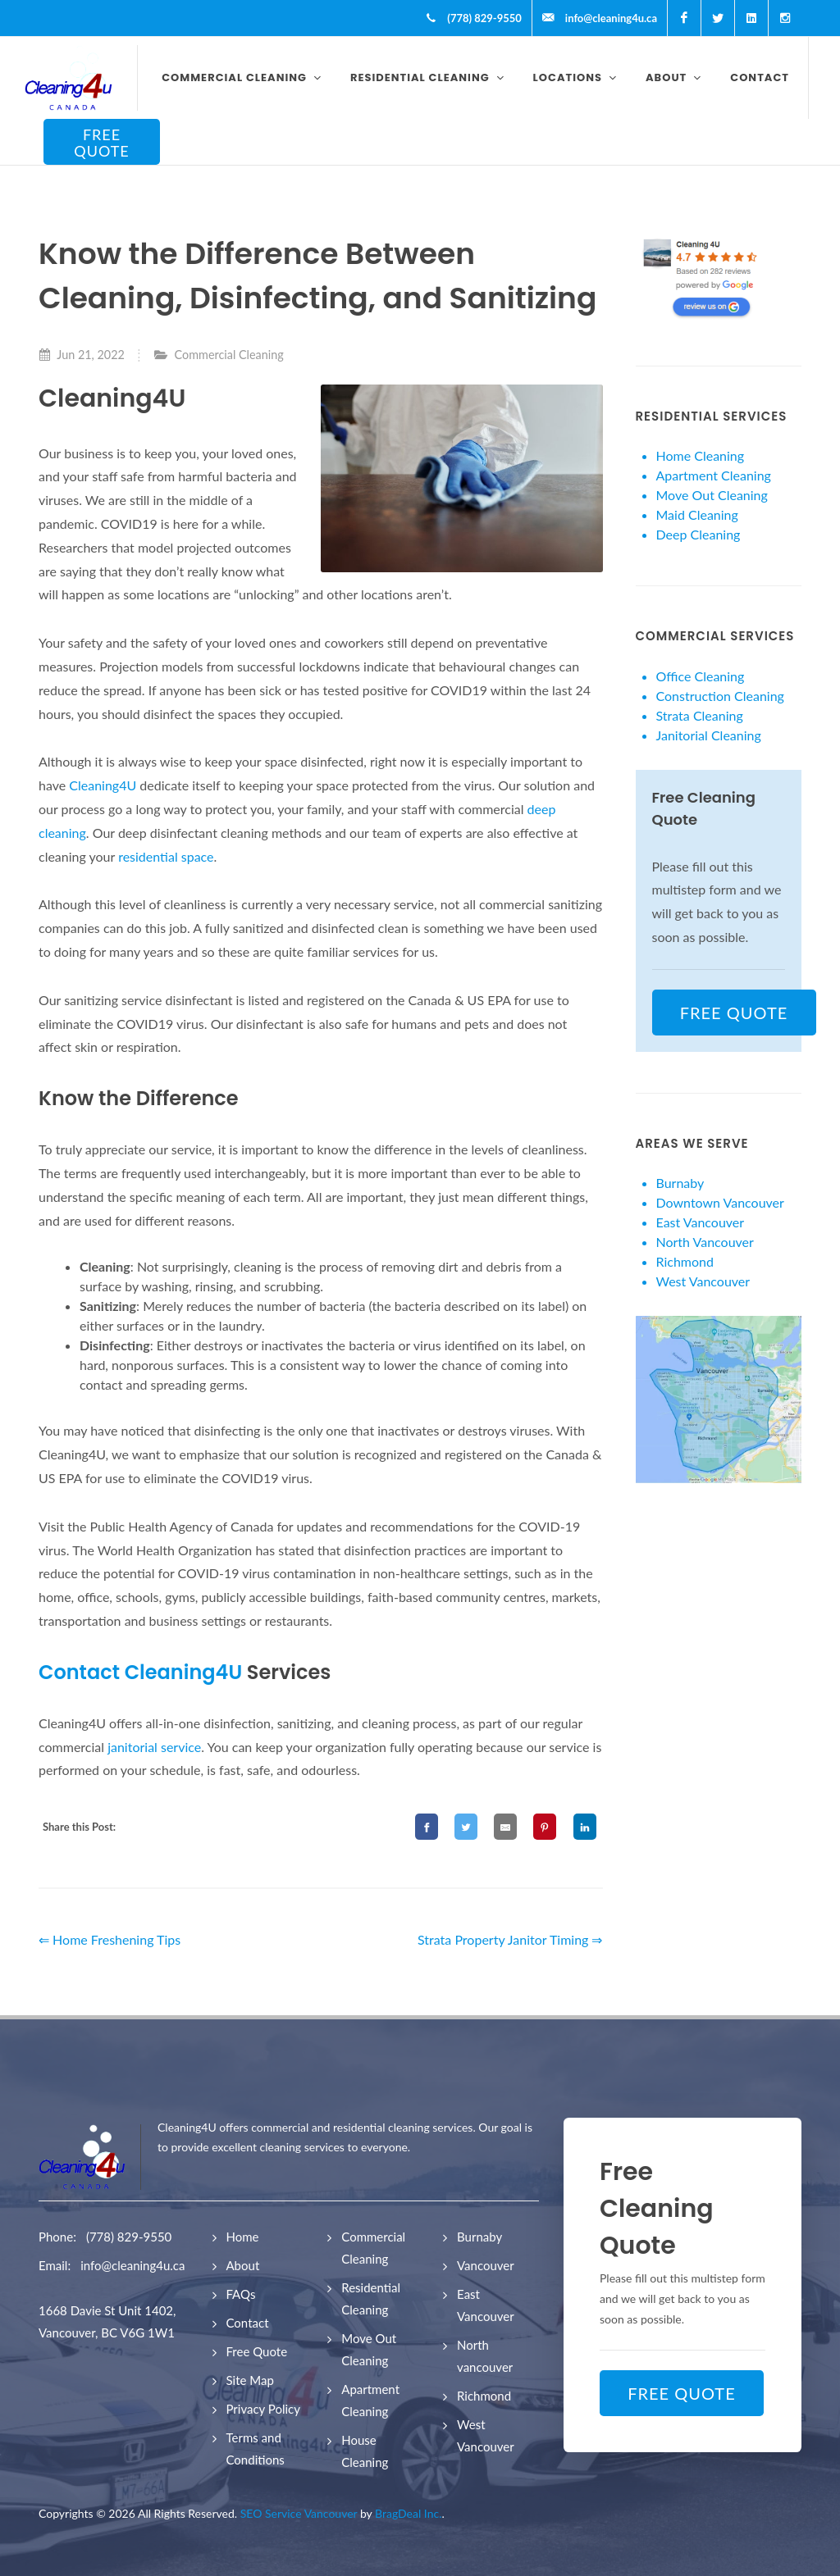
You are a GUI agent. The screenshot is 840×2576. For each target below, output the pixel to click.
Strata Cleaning (699, 715)
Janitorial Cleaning (708, 735)
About (243, 2265)
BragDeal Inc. (408, 2513)
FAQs (241, 2294)
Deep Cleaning (698, 534)
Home (242, 2236)
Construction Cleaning (720, 695)
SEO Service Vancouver (299, 2513)
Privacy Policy (263, 2408)
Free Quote (257, 2351)
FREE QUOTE (102, 142)
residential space (165, 856)
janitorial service (154, 1747)
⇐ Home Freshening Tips (109, 1939)
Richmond (685, 1261)
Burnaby (680, 1182)
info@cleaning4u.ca (132, 2265)
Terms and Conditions (255, 2448)
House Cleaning (364, 2451)
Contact (247, 2322)
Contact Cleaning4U (140, 1672)
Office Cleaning (700, 676)
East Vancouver (700, 1222)
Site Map (250, 2380)
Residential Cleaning (370, 2298)
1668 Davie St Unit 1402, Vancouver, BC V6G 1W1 (107, 2321)
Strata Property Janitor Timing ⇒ (510, 1939)
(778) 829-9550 (128, 2236)
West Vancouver (703, 1281)
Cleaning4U (104, 785)
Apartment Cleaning (713, 475)
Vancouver (485, 2265)
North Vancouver (705, 1241)
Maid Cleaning (697, 514)
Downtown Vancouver (720, 1202)
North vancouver (485, 2355)
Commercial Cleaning (229, 355)
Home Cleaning (700, 455)
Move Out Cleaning (712, 495)
